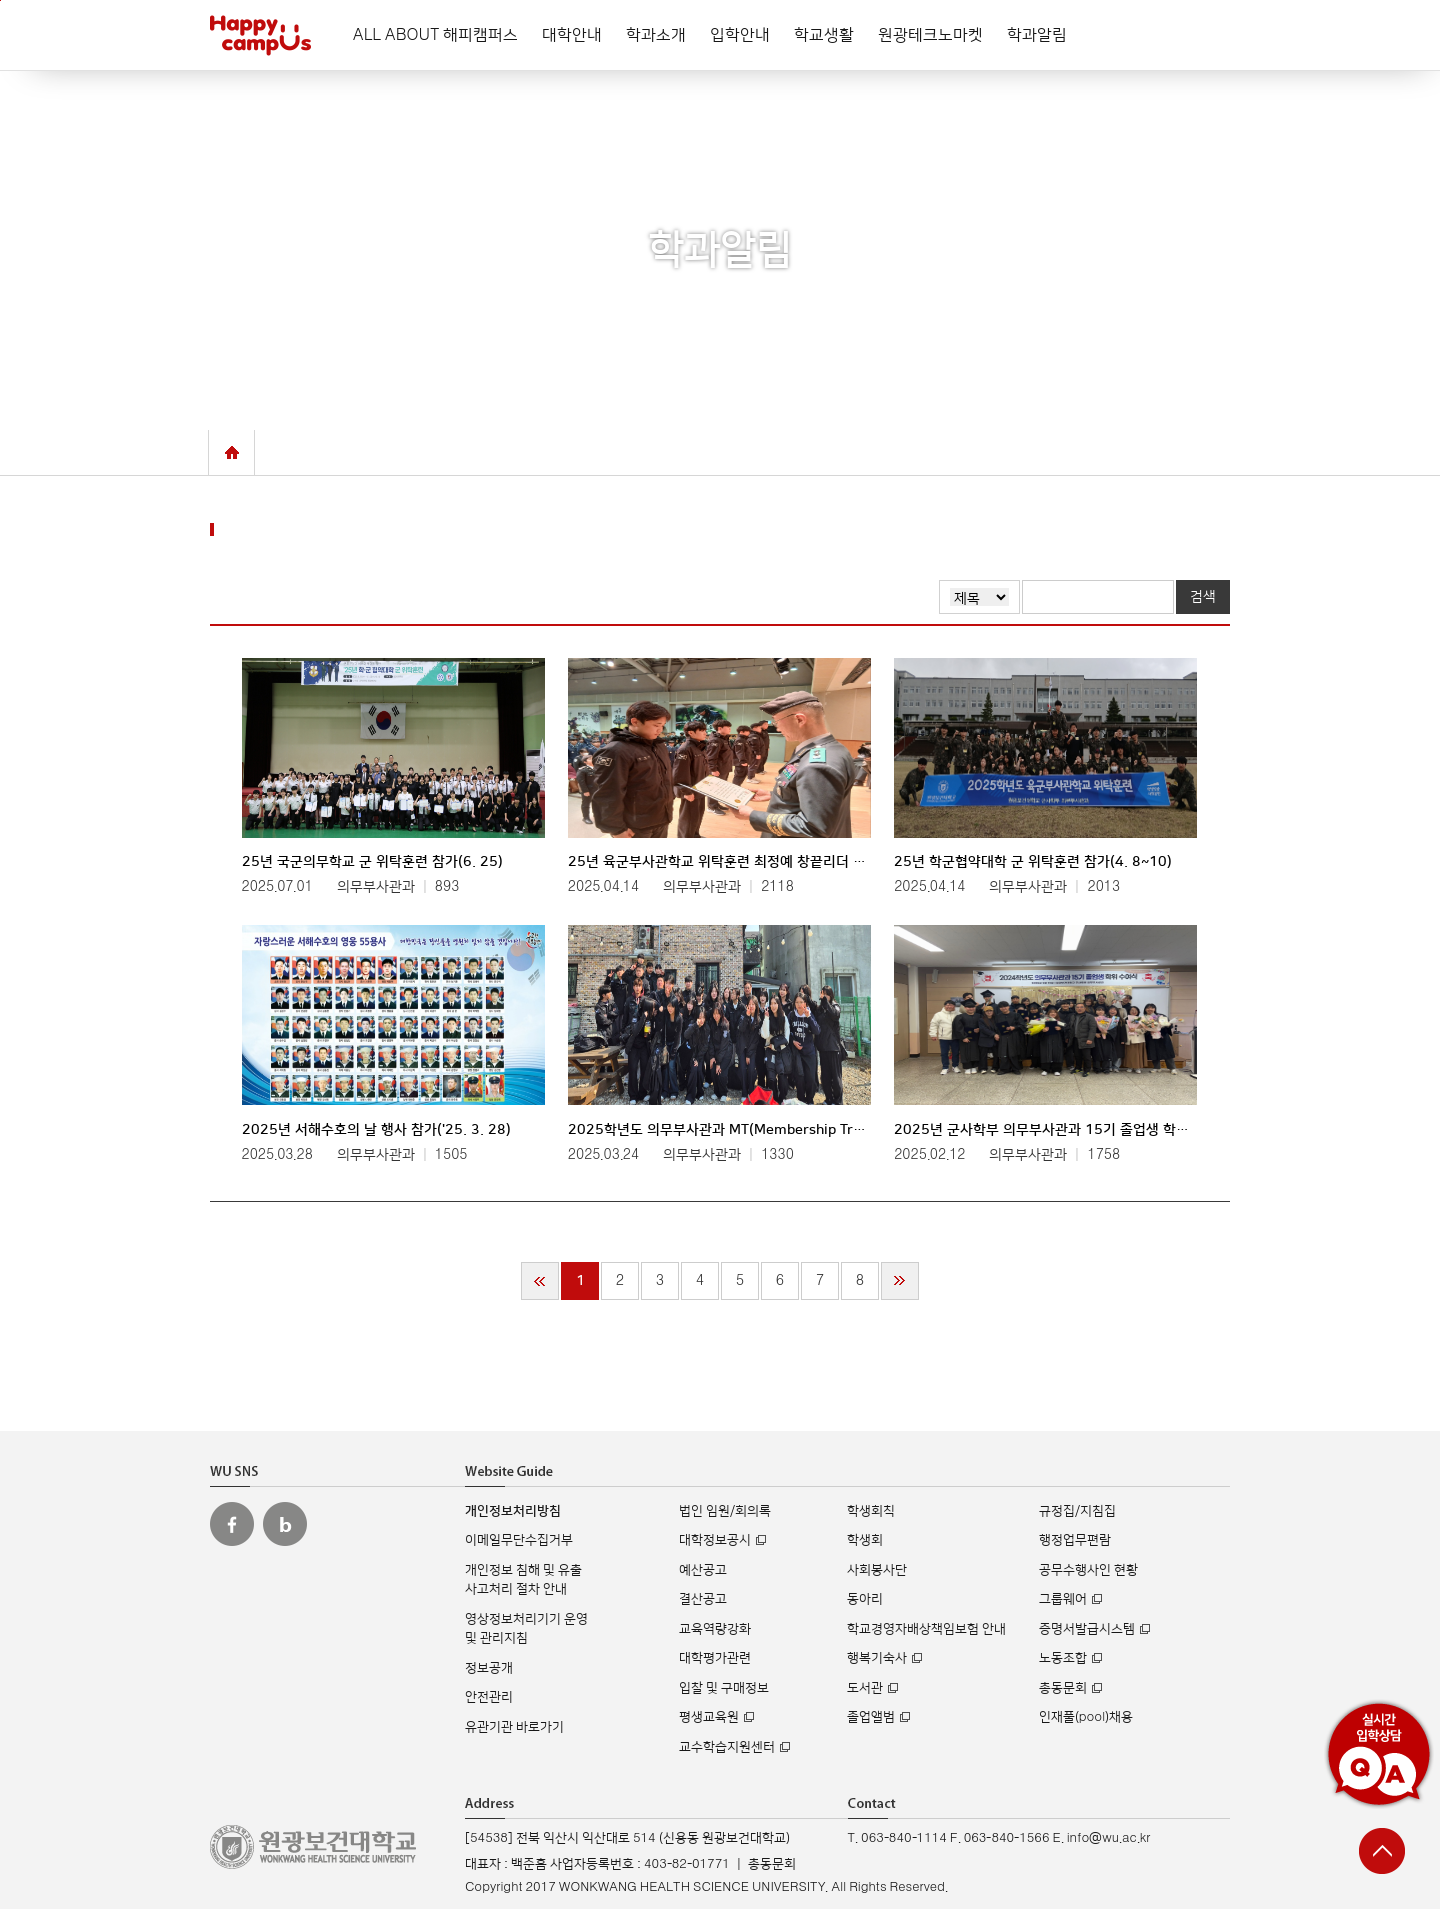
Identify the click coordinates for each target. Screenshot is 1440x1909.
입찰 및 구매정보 (724, 1688)
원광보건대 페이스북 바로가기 (232, 1524)
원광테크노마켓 (930, 35)
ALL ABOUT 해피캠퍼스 (435, 35)
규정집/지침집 (1077, 1511)
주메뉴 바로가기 (0, 0)
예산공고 (703, 1570)
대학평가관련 (715, 1658)
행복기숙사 (877, 1658)
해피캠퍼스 (260, 35)
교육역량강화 (715, 1629)
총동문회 (1063, 1688)
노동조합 (1063, 1658)
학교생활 (824, 35)
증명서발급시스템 (1087, 1629)
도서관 (865, 1688)
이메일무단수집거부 (519, 1540)
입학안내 (740, 35)
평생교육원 (709, 1717)
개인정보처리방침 (513, 1511)
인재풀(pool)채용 (1086, 1717)
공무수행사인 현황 (1088, 1570)
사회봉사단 (877, 1570)
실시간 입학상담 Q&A (1379, 1754)
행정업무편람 (1075, 1540)
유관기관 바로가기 (514, 1727)
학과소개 (656, 35)
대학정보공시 (715, 1540)
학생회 (865, 1540)
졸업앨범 (871, 1717)
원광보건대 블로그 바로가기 (285, 1524)
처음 (540, 1281)
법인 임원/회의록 (725, 1511)
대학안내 (572, 35)
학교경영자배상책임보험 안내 (926, 1629)
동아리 (865, 1599)
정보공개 (489, 1668)
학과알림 (1037, 35)
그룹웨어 (1063, 1599)
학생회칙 (871, 1511)
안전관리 (489, 1697)
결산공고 (703, 1599)
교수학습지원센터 (727, 1747)
